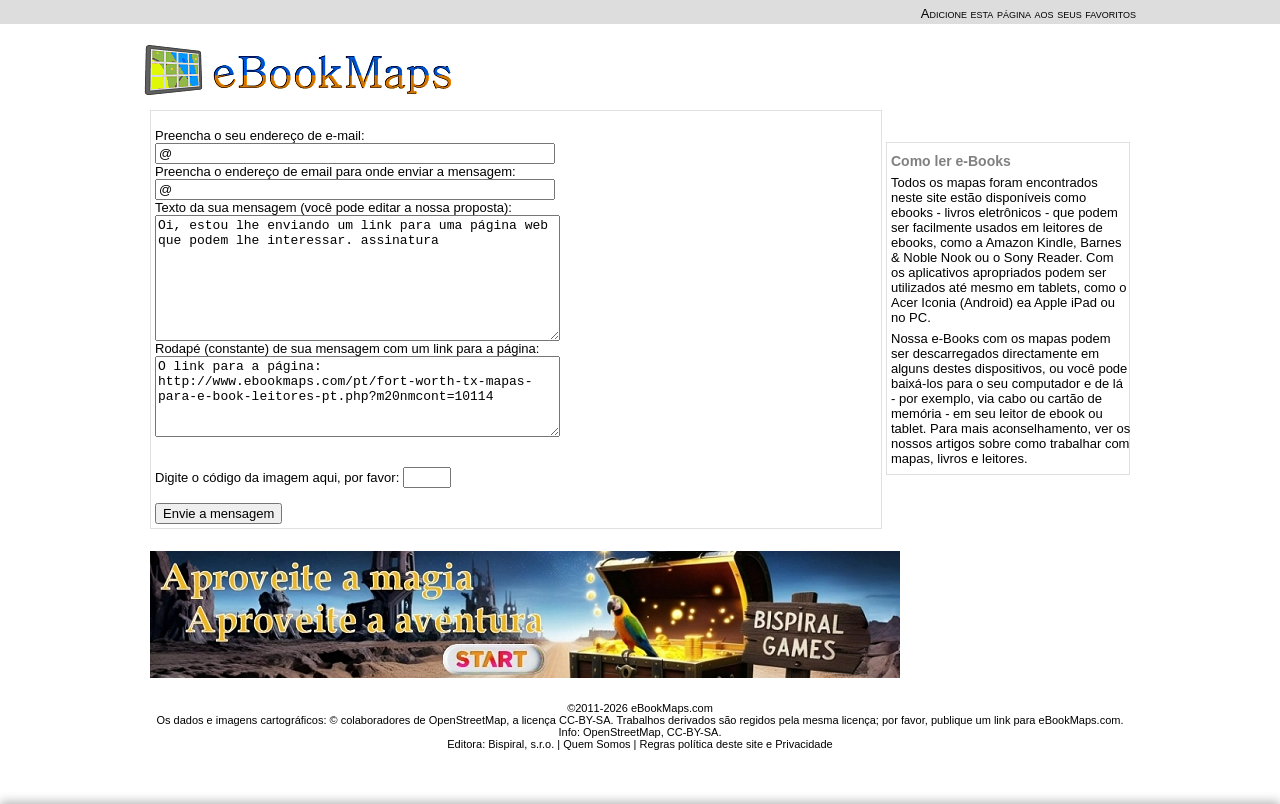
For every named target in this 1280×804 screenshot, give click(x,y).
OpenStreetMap (622, 771)
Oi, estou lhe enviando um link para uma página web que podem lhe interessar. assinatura (366, 290)
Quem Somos (596, 783)
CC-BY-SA (693, 771)
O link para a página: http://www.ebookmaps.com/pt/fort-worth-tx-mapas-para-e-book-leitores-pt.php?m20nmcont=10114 (366, 428)
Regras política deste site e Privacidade (735, 783)
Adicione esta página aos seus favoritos (1028, 13)
